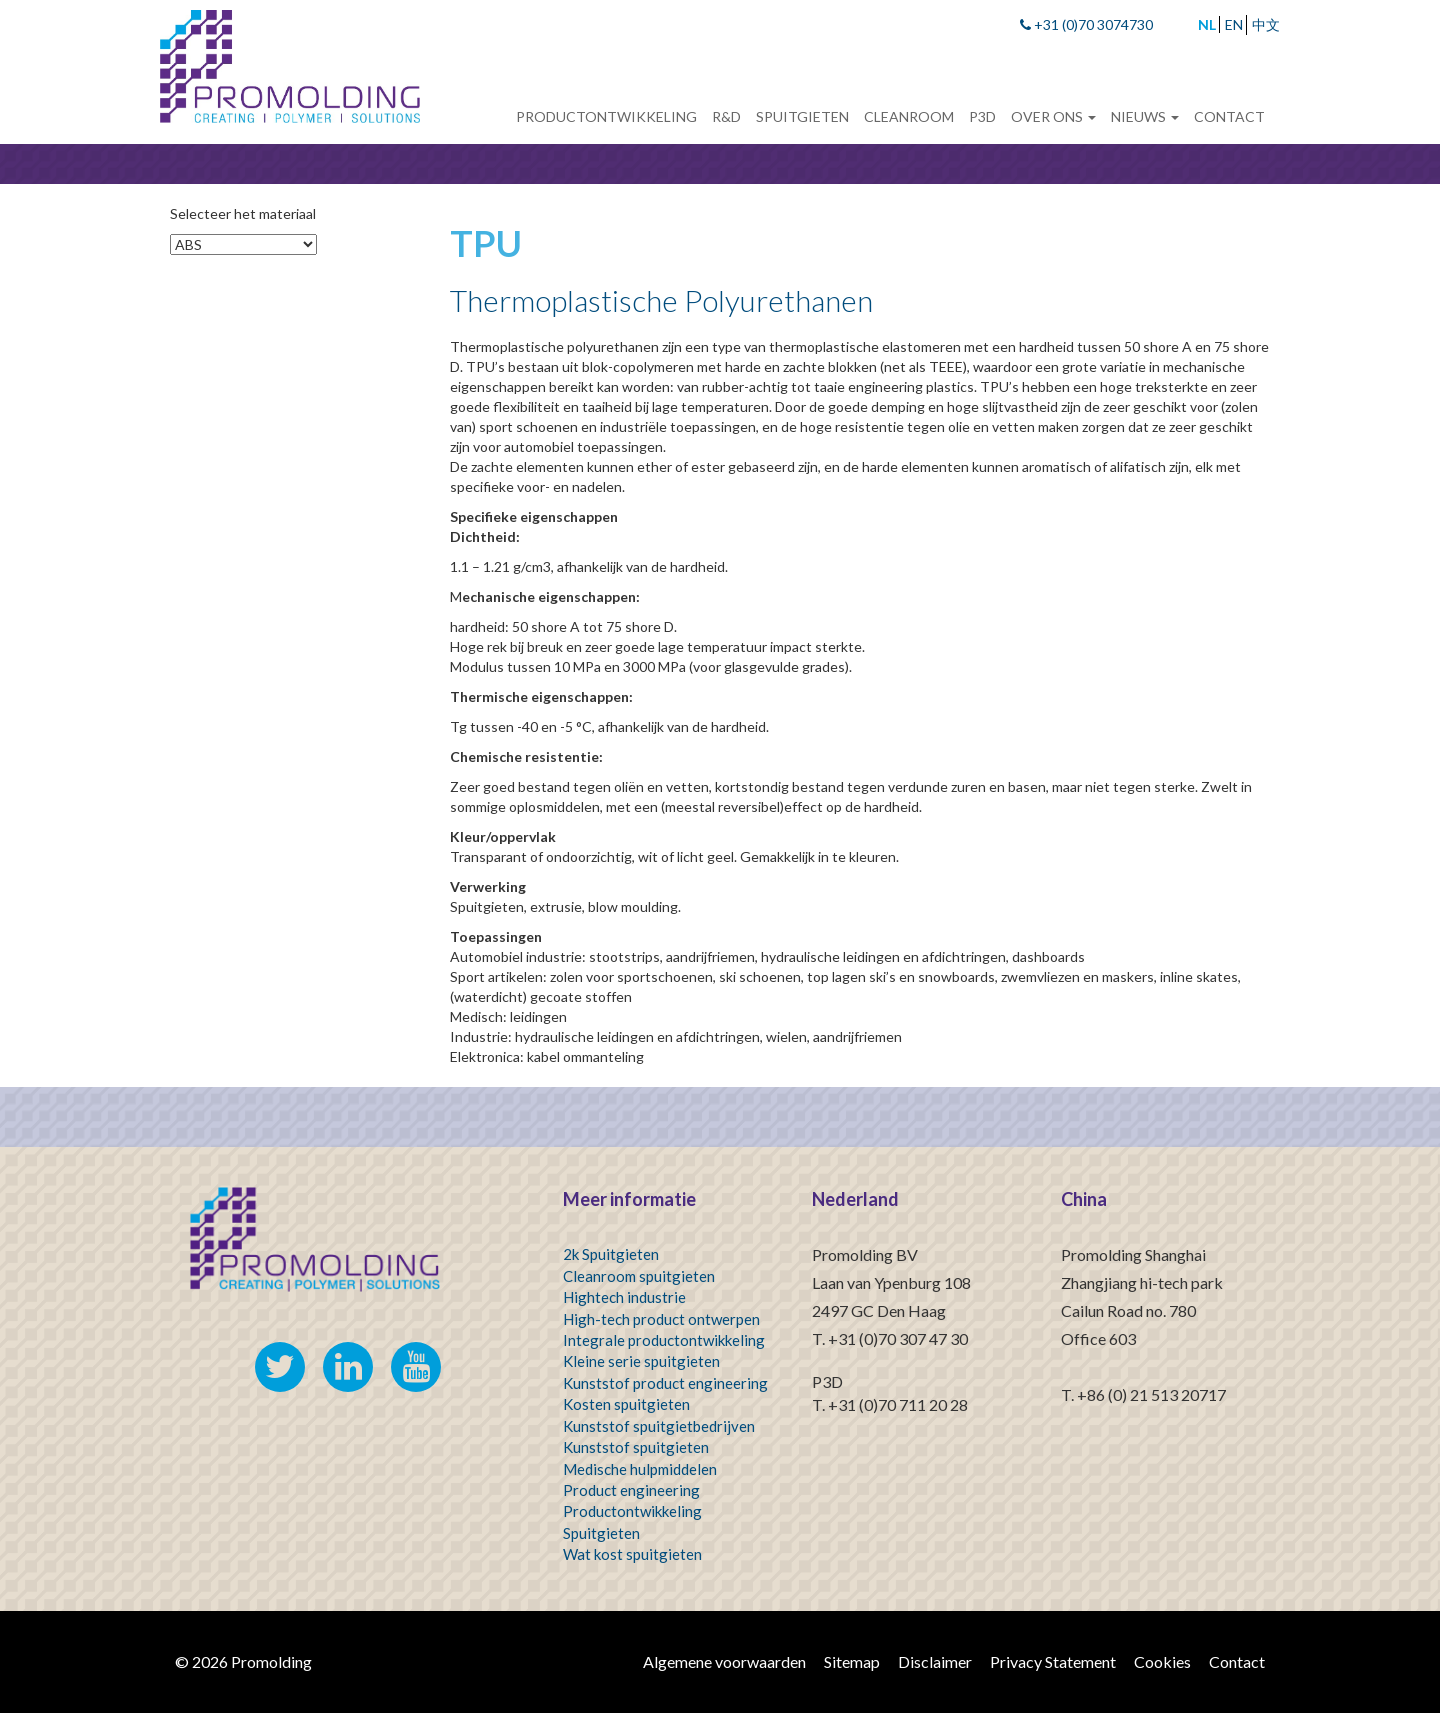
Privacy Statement (1053, 1661)
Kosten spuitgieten (626, 1404)
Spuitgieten (802, 116)
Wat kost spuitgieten (632, 1554)
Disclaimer (935, 1661)
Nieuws (1145, 116)
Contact (1229, 116)
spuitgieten (671, 1447)
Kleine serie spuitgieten (641, 1361)
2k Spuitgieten (611, 1254)
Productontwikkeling (606, 116)
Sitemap (852, 1661)
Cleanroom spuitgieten (639, 1276)
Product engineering (631, 1490)
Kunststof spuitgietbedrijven (659, 1426)
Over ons (1053, 116)
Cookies (1162, 1661)
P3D (982, 116)
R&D (726, 116)
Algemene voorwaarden (724, 1661)
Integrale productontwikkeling (664, 1340)
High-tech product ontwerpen (661, 1319)
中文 (1266, 24)
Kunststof (596, 1447)
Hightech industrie (624, 1297)
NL (1207, 24)
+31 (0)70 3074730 (1086, 24)
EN (1234, 24)
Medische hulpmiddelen (640, 1469)
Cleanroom (909, 116)
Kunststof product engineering (665, 1383)
